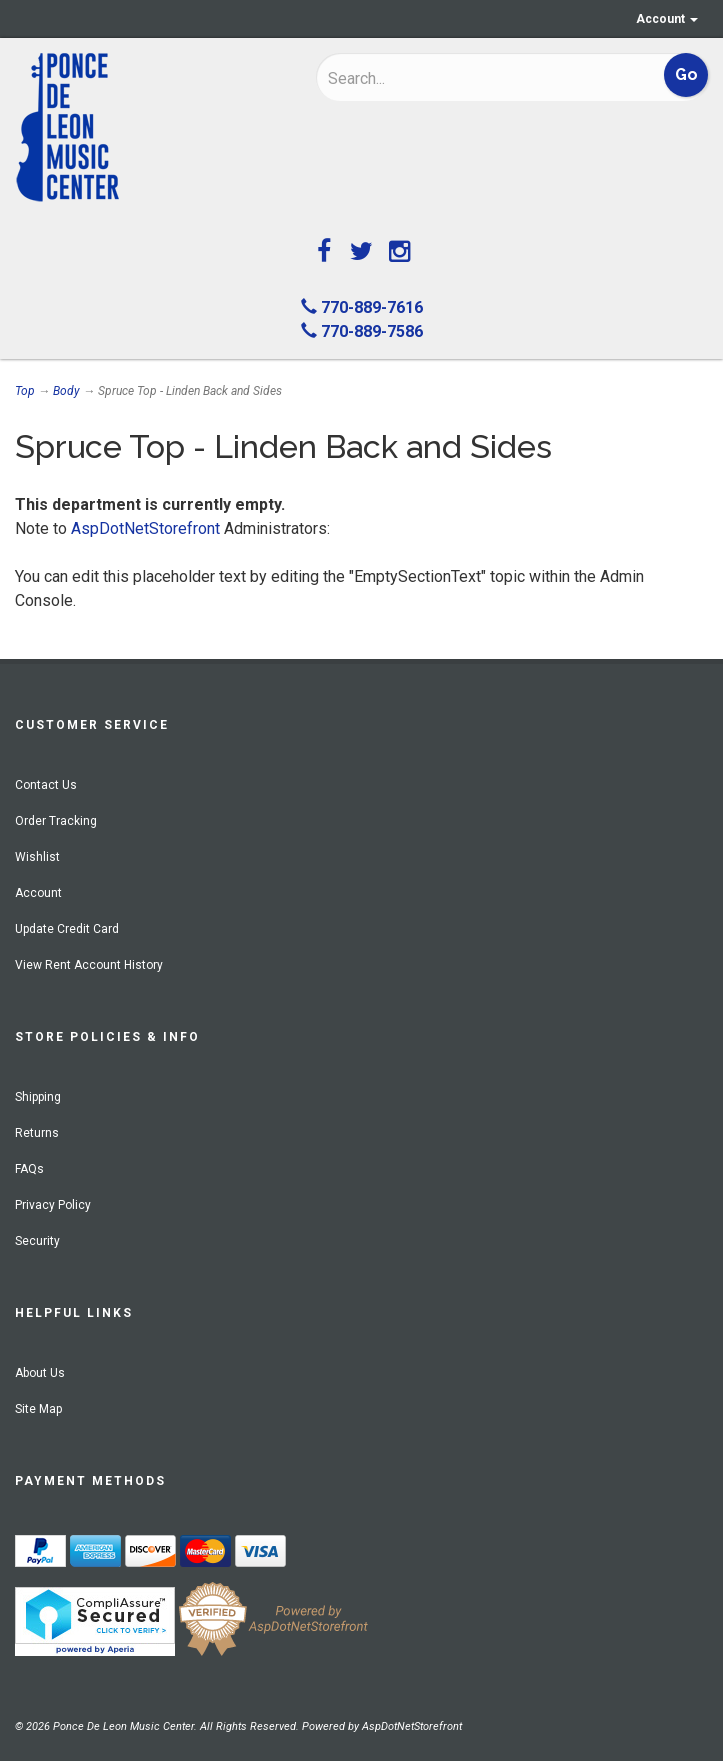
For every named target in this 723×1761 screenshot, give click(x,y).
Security (37, 1241)
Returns (37, 1133)
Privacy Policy (53, 1205)
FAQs (29, 1169)
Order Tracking (56, 821)
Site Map (38, 1409)
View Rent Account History (89, 965)
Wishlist (37, 857)
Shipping (38, 1097)
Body (66, 391)
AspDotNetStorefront (145, 528)
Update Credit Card (67, 929)
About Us (40, 1373)
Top (25, 391)
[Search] (453, 78)
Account (667, 19)
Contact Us (46, 785)
